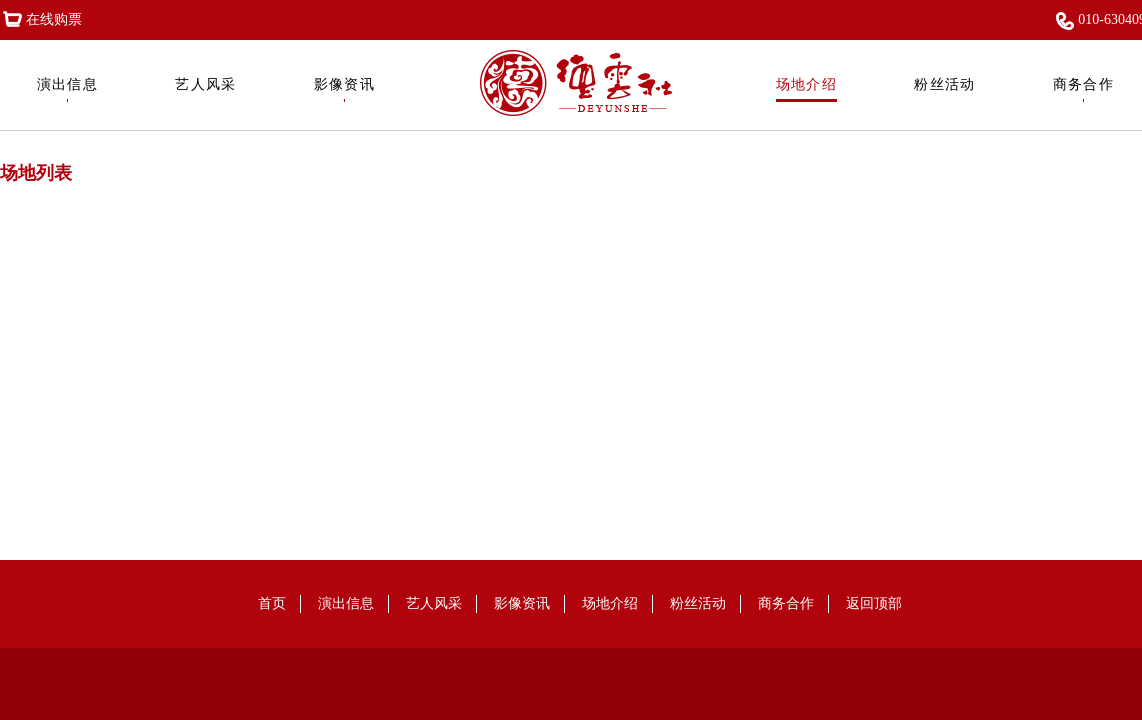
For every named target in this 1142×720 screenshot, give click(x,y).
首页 (272, 603)
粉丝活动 (945, 89)
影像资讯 (345, 89)
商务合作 (1084, 89)
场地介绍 (807, 89)
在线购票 (41, 20)
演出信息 (68, 89)
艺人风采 (206, 89)
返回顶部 (874, 603)
